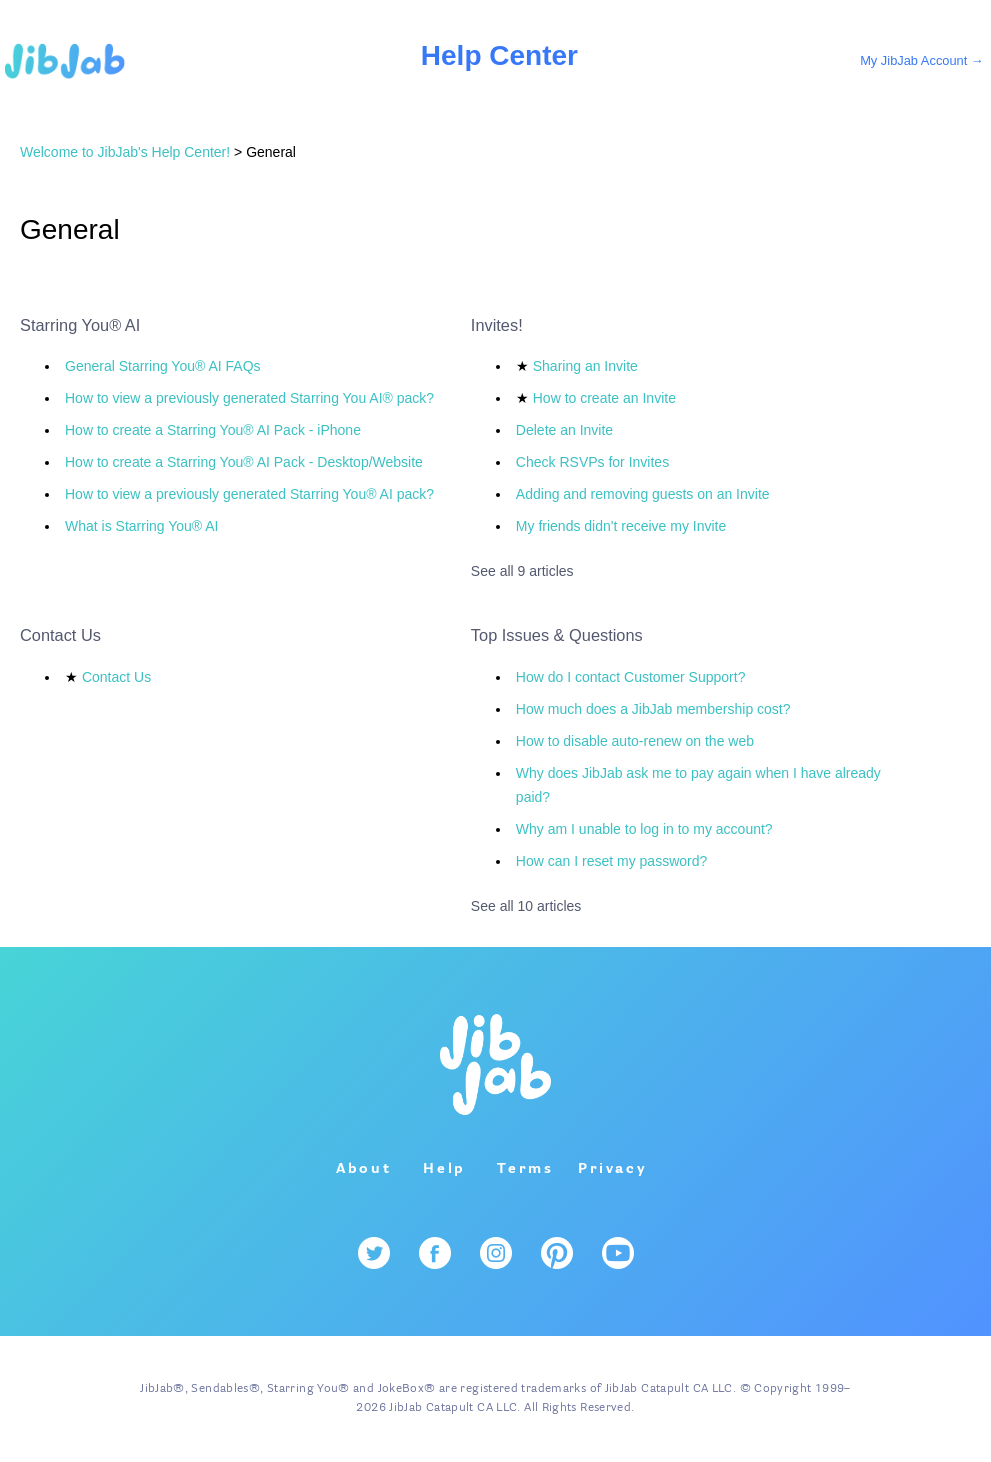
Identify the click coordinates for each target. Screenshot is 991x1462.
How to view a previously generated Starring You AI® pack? (249, 398)
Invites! (497, 325)
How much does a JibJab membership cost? (653, 709)
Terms (525, 1169)
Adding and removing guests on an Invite (643, 494)
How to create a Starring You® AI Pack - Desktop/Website (244, 462)
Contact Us (60, 635)
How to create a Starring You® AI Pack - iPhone (213, 430)
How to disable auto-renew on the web (635, 741)
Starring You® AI (80, 325)
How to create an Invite (604, 398)
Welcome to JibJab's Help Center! (125, 152)
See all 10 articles (526, 906)
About (364, 1169)
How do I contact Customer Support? (631, 677)
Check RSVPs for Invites (592, 462)
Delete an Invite (564, 430)
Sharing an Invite (585, 366)
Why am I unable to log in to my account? (644, 829)
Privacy (613, 1169)
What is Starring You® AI (142, 526)
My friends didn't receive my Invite (621, 526)
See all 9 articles (522, 571)
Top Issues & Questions (557, 635)
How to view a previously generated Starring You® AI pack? (249, 494)
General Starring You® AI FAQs (163, 366)
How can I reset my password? (611, 861)
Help (444, 1169)
